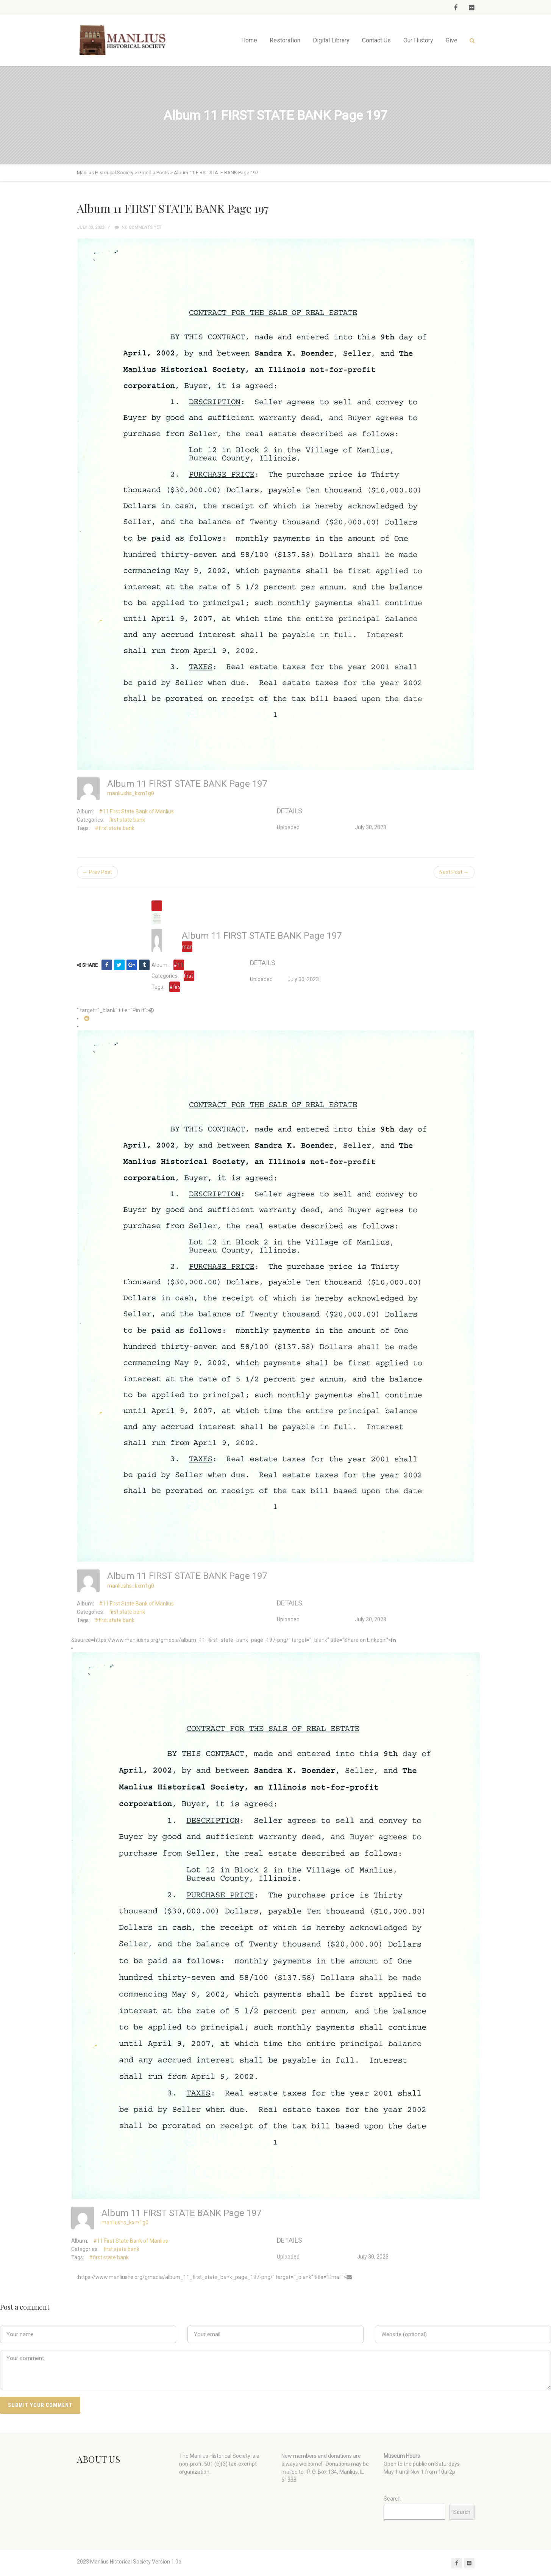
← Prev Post (97, 872)
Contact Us (376, 40)
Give (451, 40)
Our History (418, 40)
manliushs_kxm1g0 (130, 793)
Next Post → (454, 872)
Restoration (285, 40)
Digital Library (331, 40)
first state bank (127, 820)
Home (249, 40)
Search (392, 2499)
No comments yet (138, 227)
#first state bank (114, 828)
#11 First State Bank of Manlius (136, 811)
